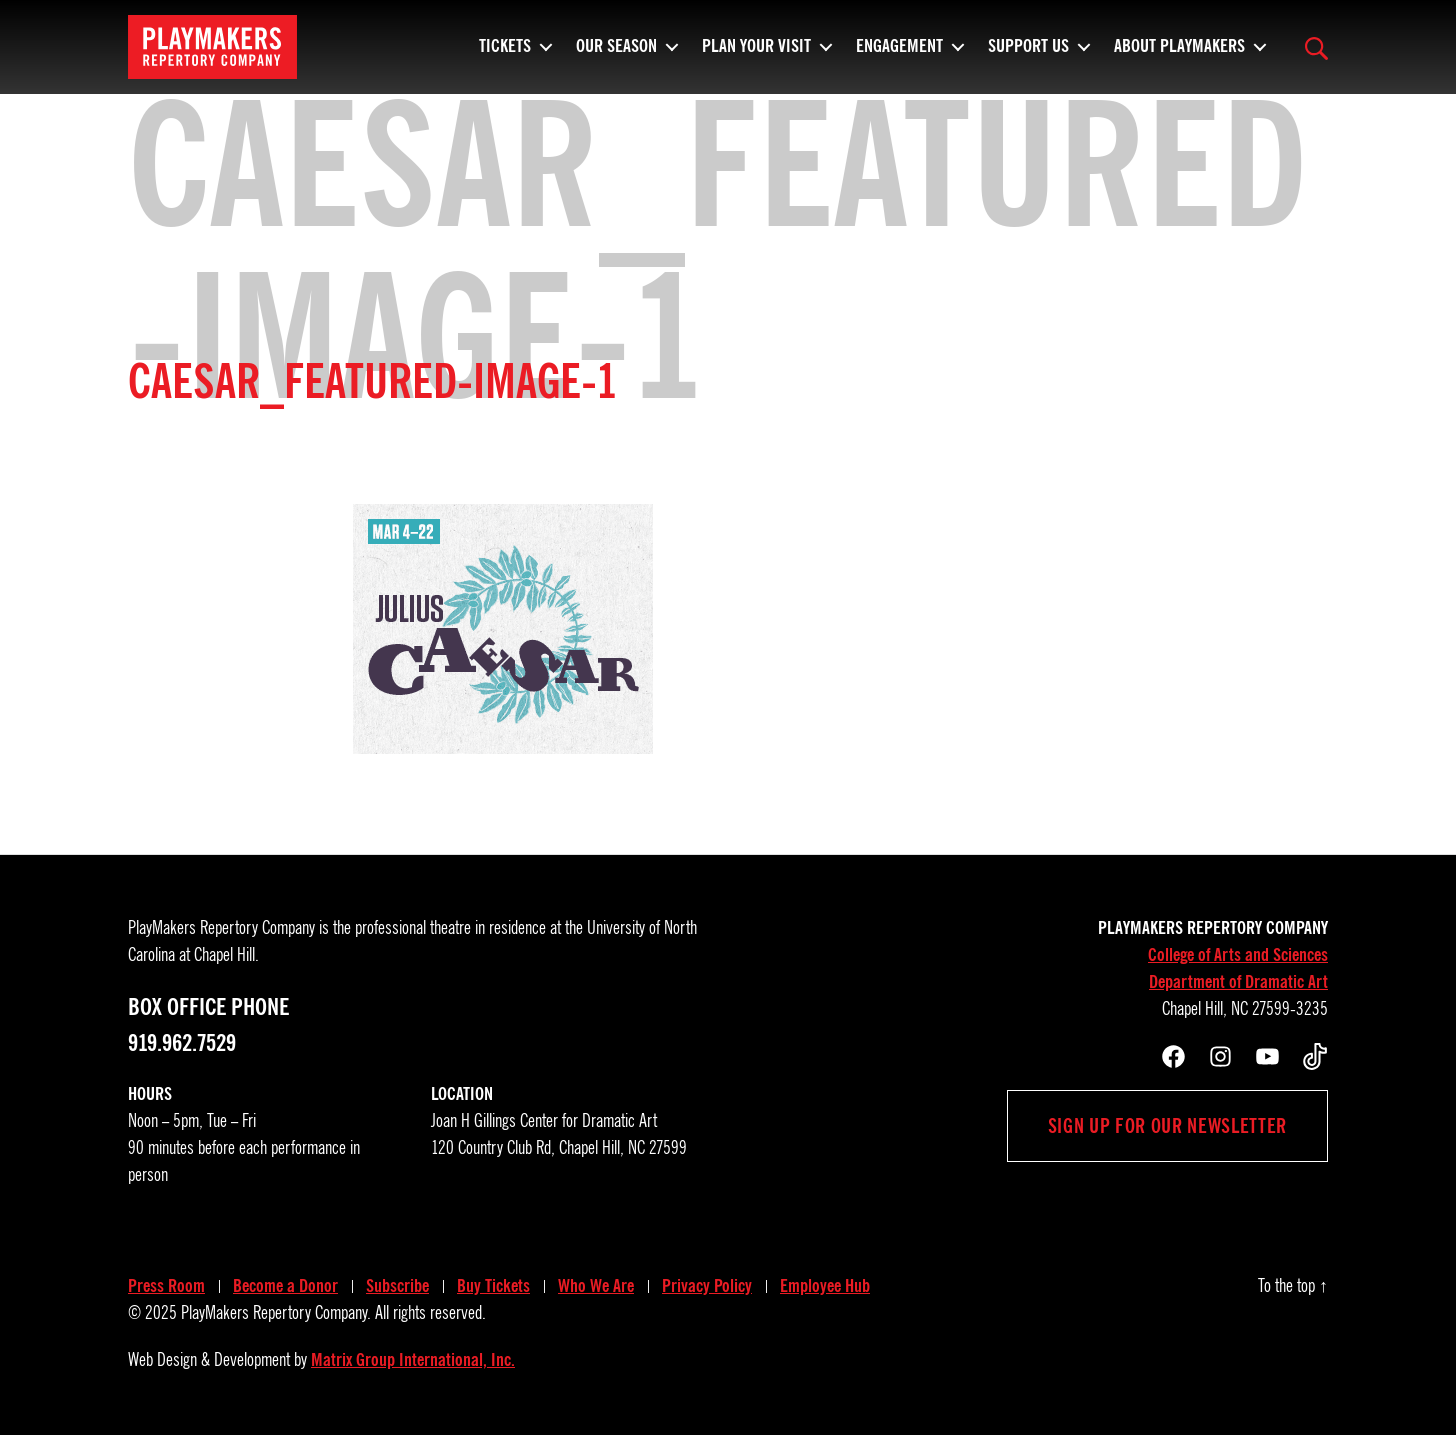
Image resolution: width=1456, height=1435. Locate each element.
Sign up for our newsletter (1167, 1126)
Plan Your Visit (756, 55)
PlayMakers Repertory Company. (276, 1313)
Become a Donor (285, 1286)
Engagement (899, 55)
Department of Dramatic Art (1238, 982)
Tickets (505, 55)
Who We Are (596, 1286)
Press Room (166, 1286)
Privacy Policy (707, 1286)
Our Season (616, 55)
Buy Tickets (493, 1286)
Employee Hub (825, 1286)
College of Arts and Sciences (1238, 955)
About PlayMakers (1179, 55)
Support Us (1028, 55)
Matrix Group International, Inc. (413, 1360)
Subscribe (397, 1286)
